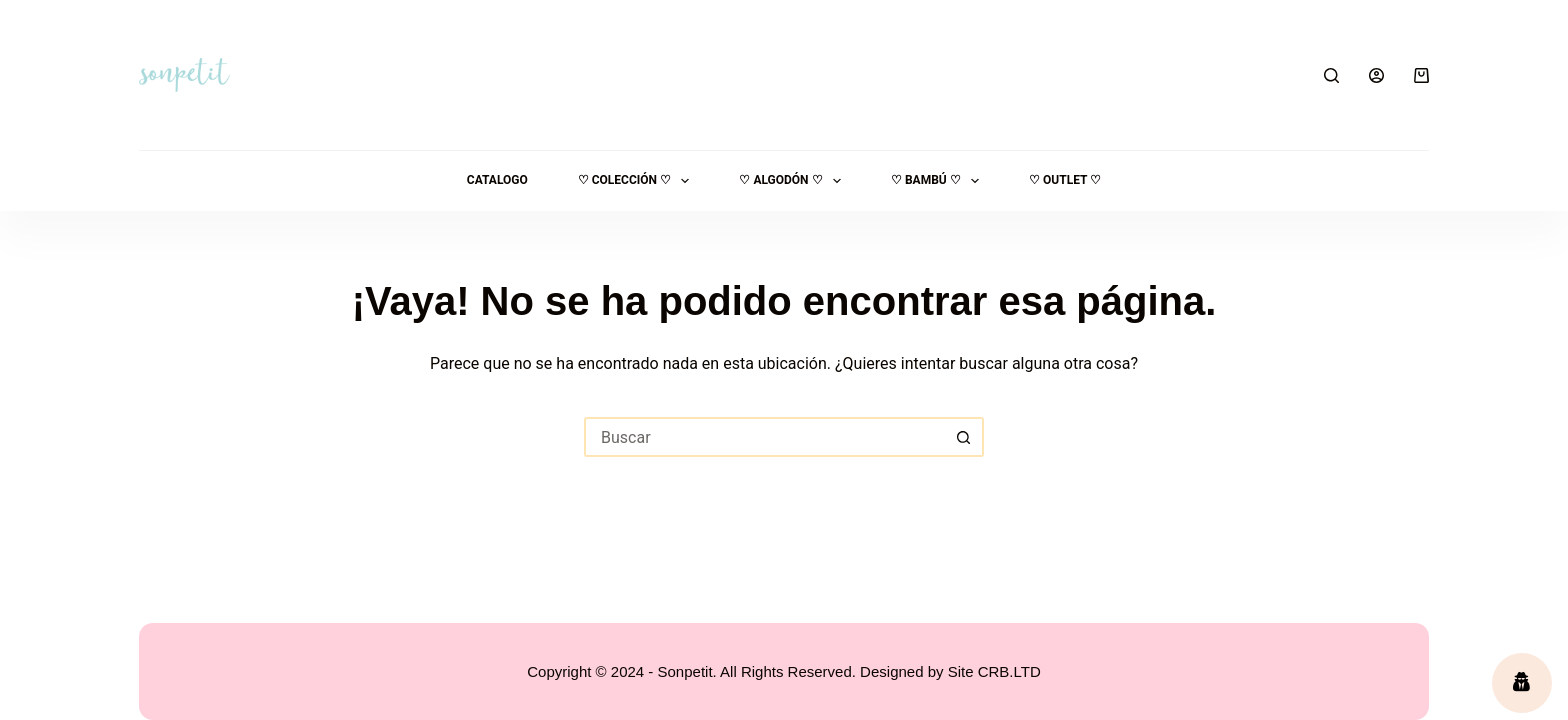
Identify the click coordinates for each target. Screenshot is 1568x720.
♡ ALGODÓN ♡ (794, 181)
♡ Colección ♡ (638, 181)
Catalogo (497, 180)
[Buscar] (1331, 75)
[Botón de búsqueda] (964, 437)
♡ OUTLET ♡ (1065, 180)
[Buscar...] (764, 437)
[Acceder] (1376, 75)
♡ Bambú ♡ (939, 181)
